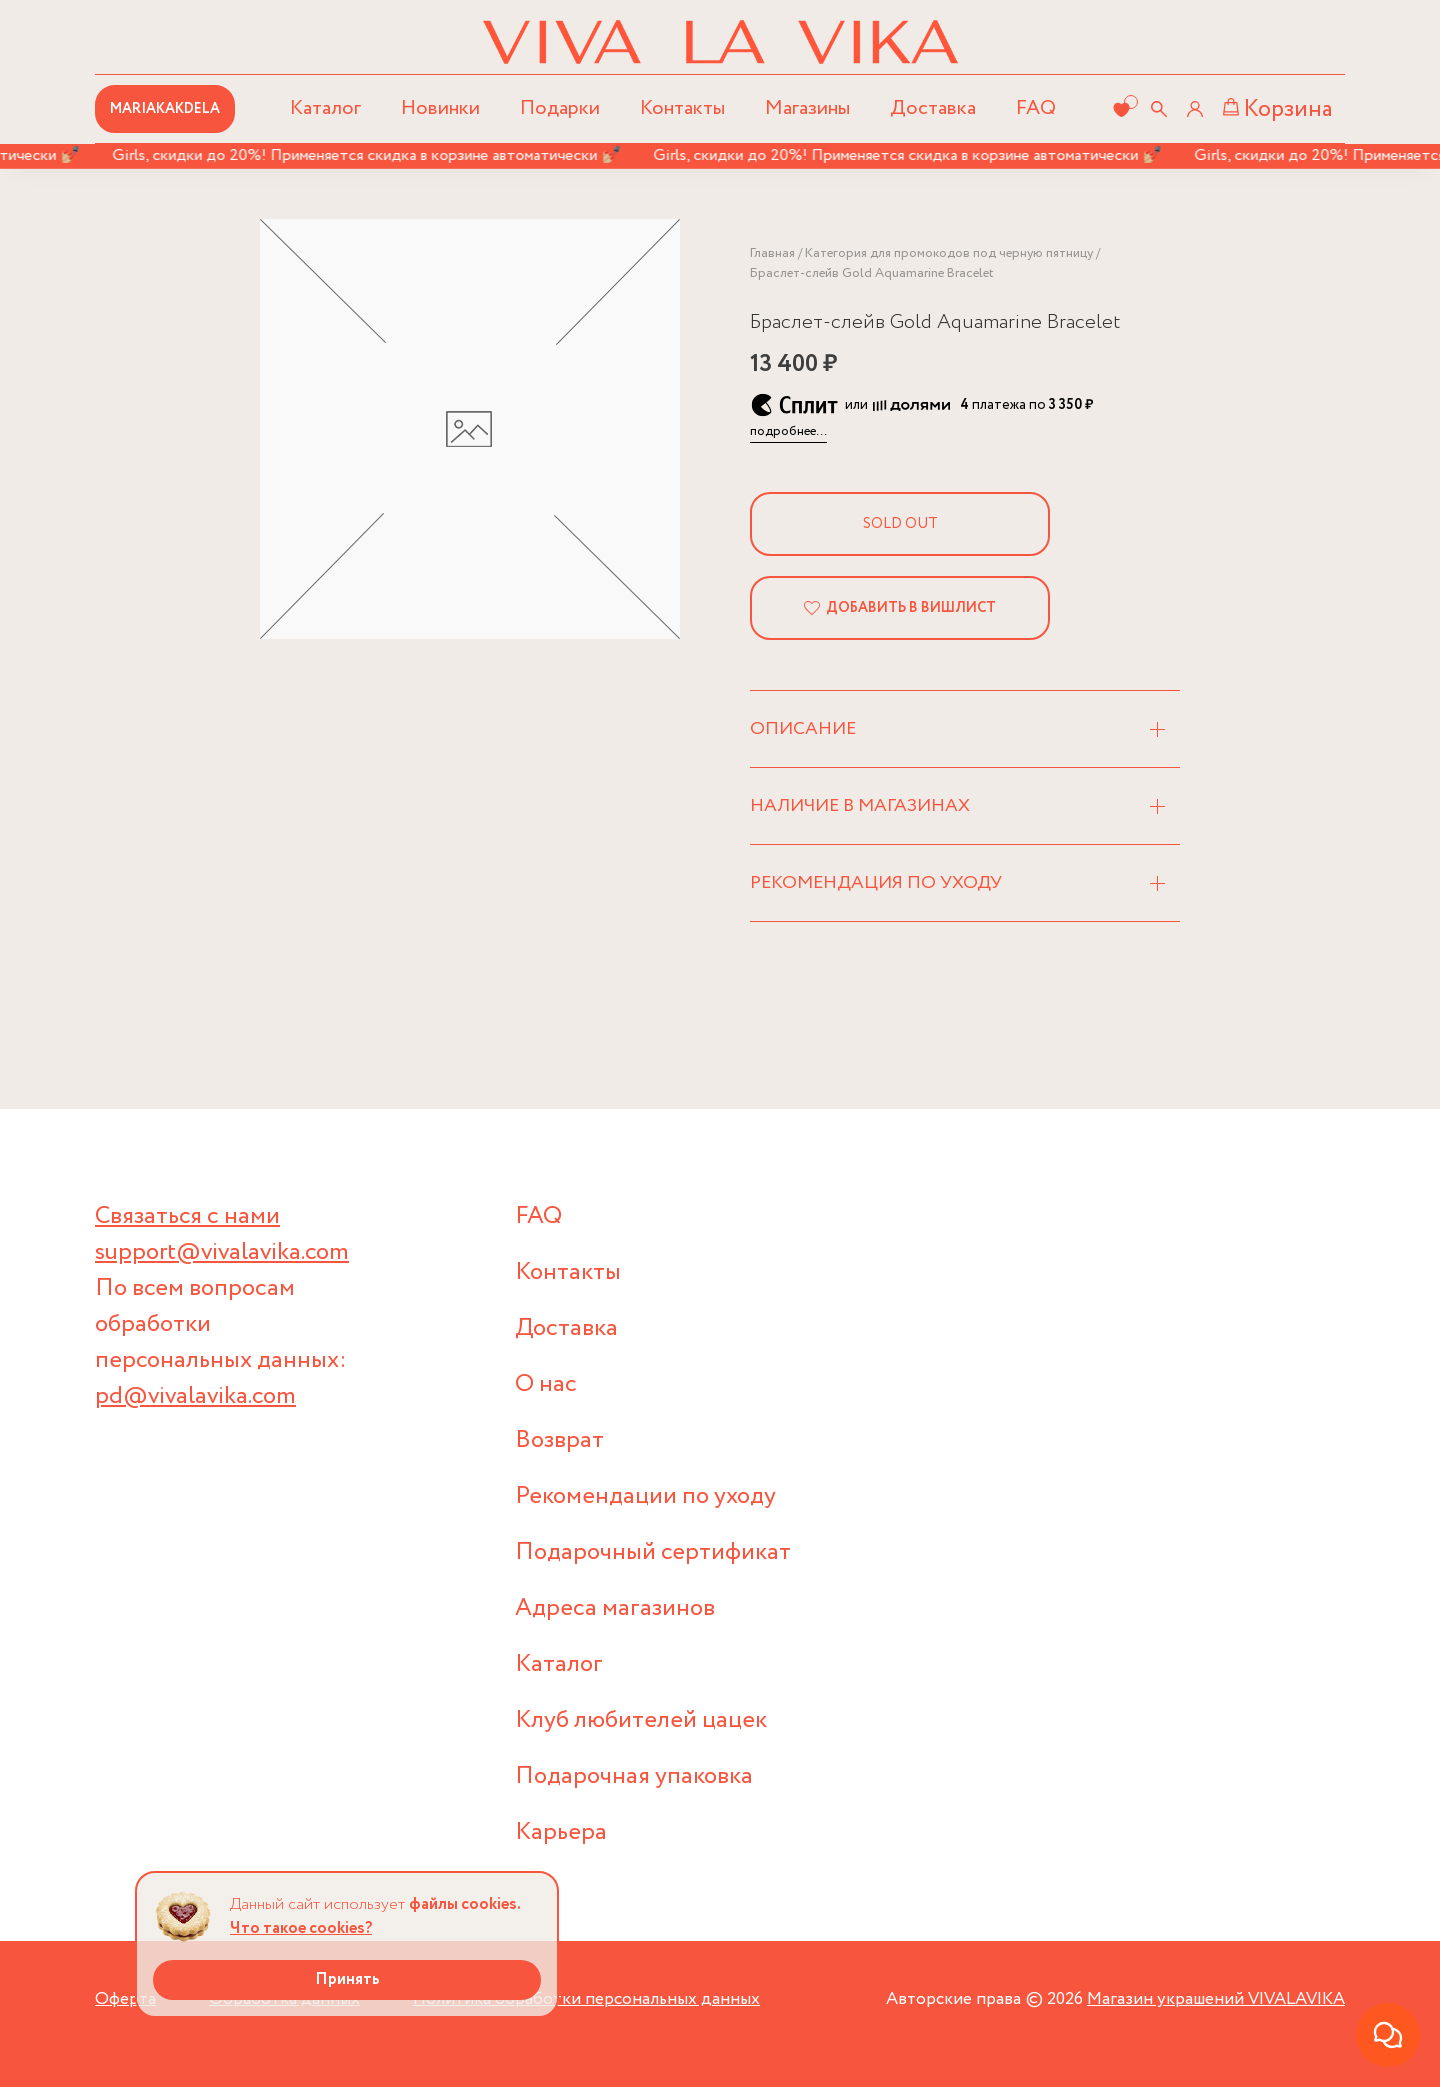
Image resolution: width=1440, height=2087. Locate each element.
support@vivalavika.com (222, 1252)
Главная (772, 253)
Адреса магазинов (615, 1608)
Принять (347, 1979)
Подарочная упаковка (634, 1776)
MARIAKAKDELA (165, 109)
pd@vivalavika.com (195, 1396)
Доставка (933, 108)
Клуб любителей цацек (641, 1720)
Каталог (559, 1664)
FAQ (1036, 108)
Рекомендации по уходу (645, 1496)
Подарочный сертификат (653, 1552)
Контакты (682, 108)
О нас (546, 1384)
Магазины (807, 108)
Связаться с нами (187, 1216)
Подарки (560, 108)
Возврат (559, 1440)
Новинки (440, 108)
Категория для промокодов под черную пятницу (949, 253)
